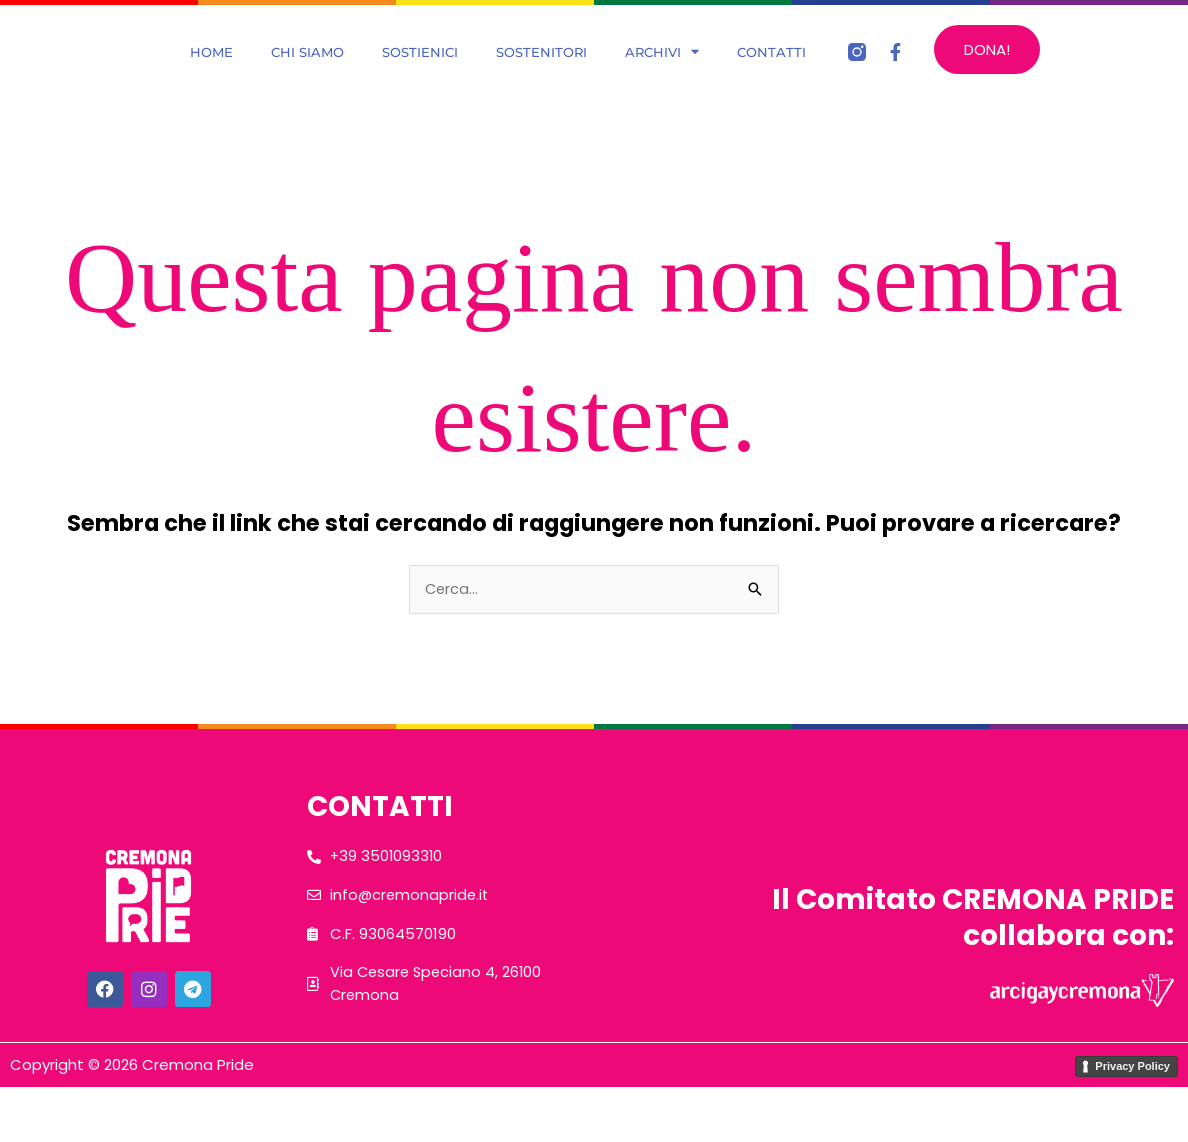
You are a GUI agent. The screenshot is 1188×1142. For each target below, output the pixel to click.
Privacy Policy (1132, 1120)
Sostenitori (541, 77)
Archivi (662, 77)
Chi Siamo (307, 77)
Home (211, 77)
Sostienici (420, 77)
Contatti (771, 77)
